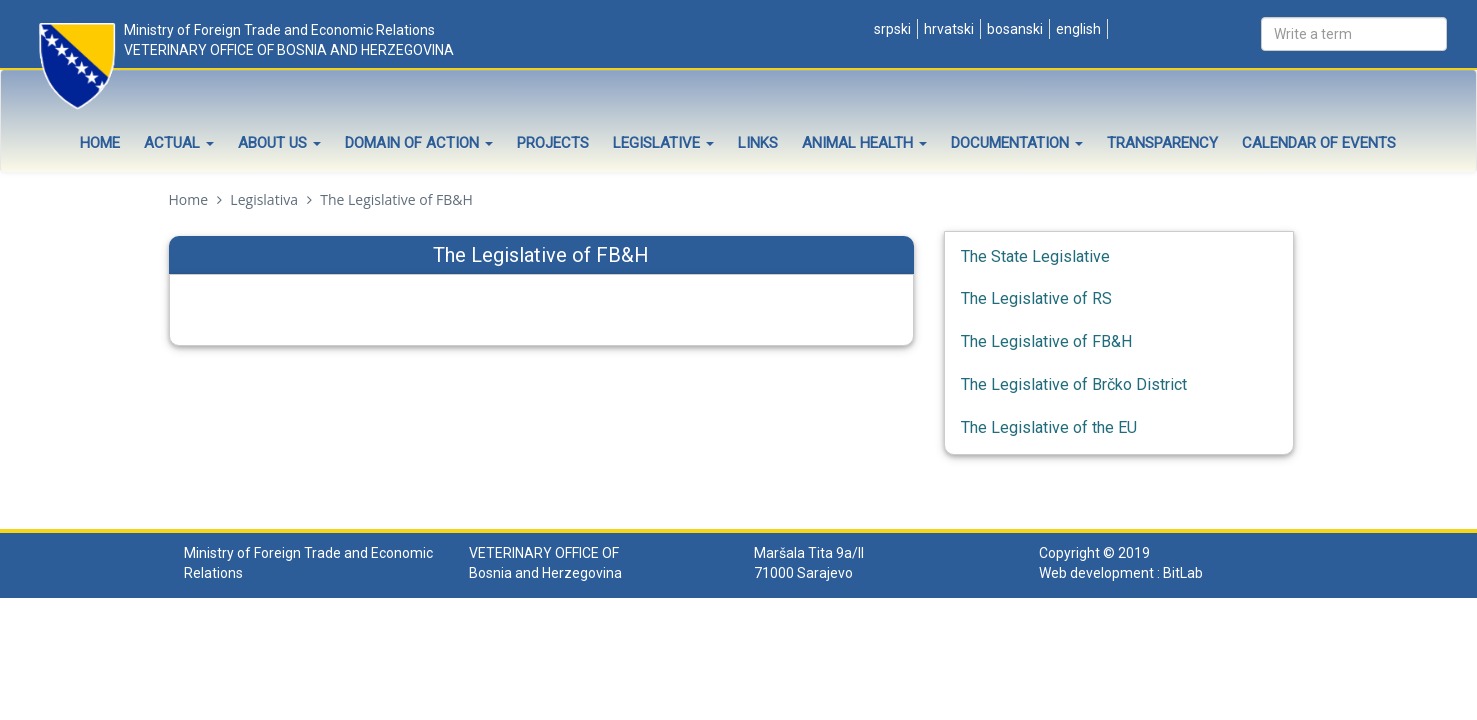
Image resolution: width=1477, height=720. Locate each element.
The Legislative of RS (1036, 298)
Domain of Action (419, 143)
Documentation (1017, 143)
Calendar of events (1319, 143)
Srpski (891, 29)
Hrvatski (947, 29)
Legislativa (264, 199)
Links (758, 143)
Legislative (663, 143)
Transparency (1162, 143)
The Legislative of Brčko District (1074, 384)
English (1077, 29)
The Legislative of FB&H (1046, 341)
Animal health (864, 143)
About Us (279, 143)
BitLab (1183, 573)
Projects (553, 143)
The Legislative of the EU (1049, 427)
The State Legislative (1035, 256)
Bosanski (1013, 29)
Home (100, 143)
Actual (179, 143)
